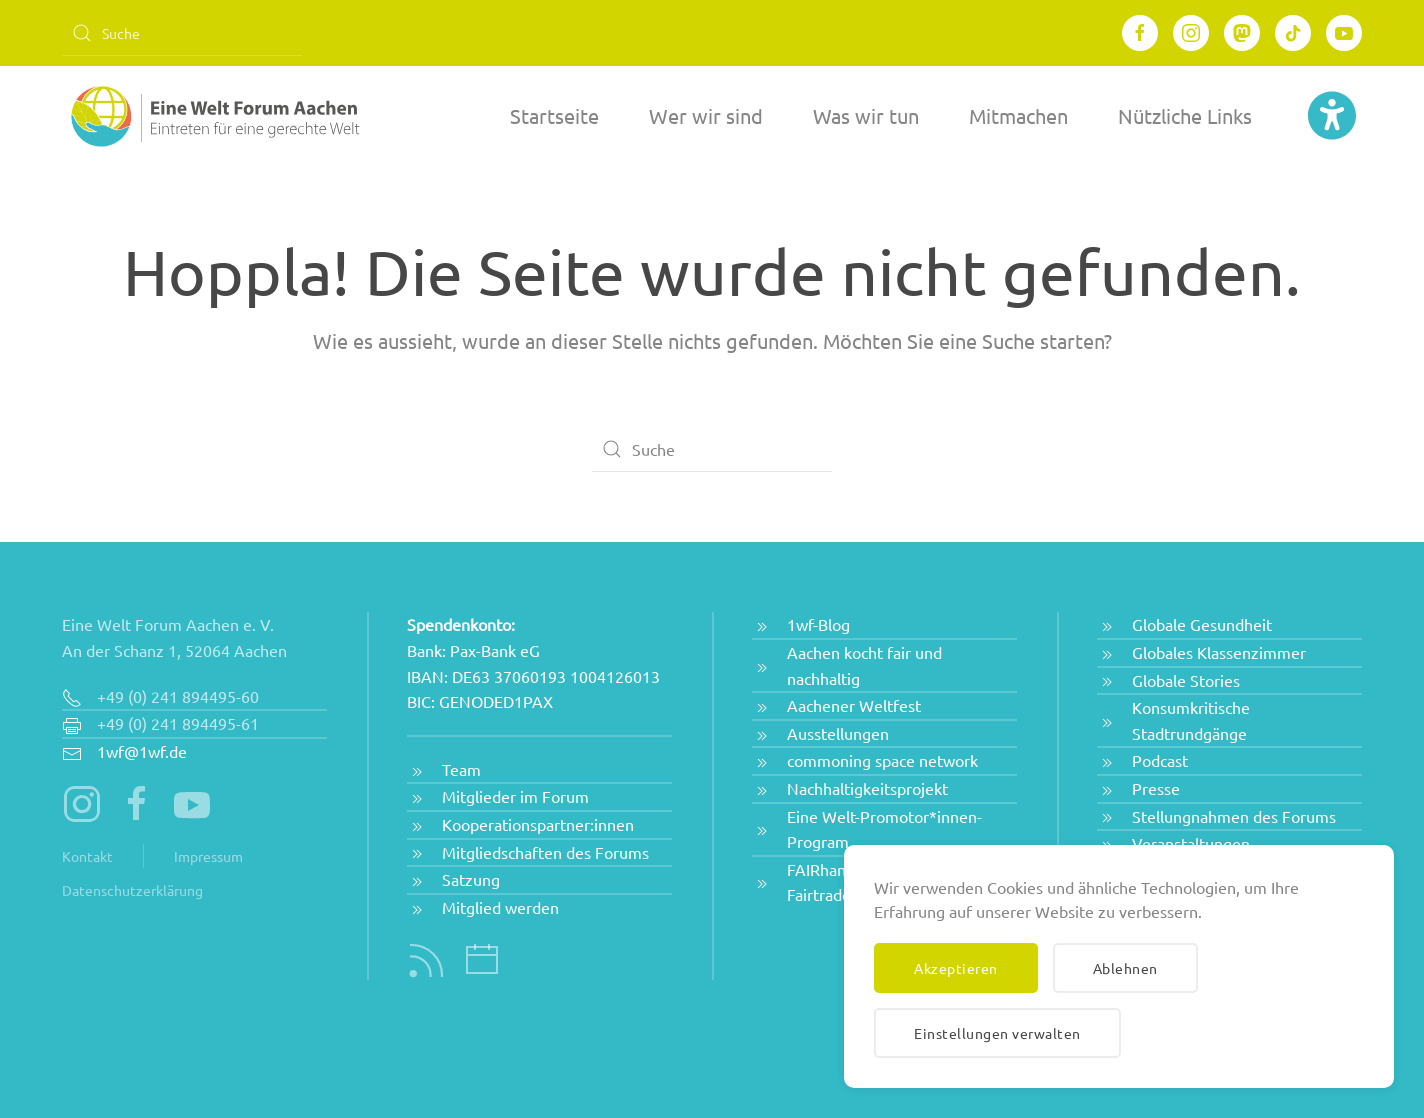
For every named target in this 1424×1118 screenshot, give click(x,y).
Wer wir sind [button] (706, 115)
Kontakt (87, 856)
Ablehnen (1125, 968)
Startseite (554, 115)
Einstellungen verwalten (997, 1033)
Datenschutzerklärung (132, 890)
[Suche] (182, 33)
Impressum (208, 856)
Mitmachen (1018, 115)
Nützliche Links (1185, 115)
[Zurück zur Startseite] (212, 116)
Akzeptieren (956, 968)
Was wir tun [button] (866, 115)
